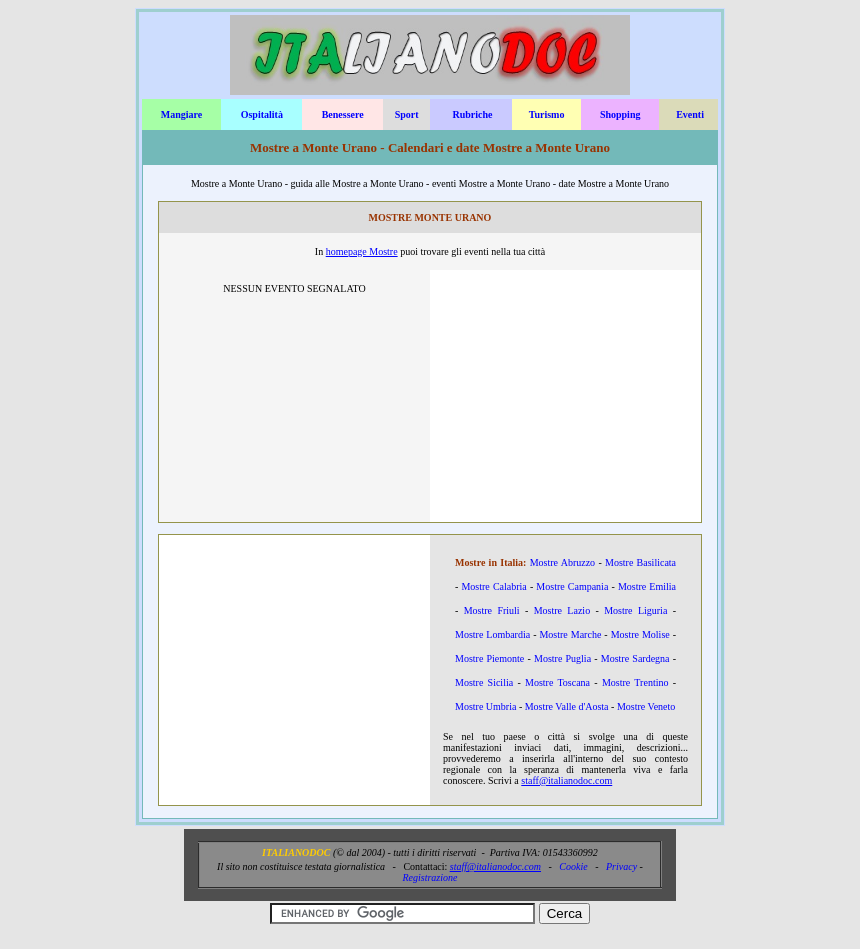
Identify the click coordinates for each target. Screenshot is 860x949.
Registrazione (429, 877)
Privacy (621, 866)
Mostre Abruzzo (562, 562)
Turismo (547, 114)
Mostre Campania (572, 586)
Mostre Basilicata (640, 562)
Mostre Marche (570, 634)
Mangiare (181, 114)
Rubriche (472, 114)
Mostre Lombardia (492, 634)
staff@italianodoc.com (566, 780)
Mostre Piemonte (489, 658)
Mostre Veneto (646, 706)
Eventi (690, 114)
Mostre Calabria (493, 586)
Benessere (343, 114)
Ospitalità (262, 114)
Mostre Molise (640, 634)
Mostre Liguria (635, 610)
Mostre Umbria (485, 706)
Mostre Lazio (562, 610)
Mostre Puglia (562, 658)
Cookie (573, 866)
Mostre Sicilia (484, 682)
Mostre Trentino (635, 682)
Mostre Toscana (557, 682)
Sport (407, 114)
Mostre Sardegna (635, 658)
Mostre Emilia (647, 586)
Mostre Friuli (492, 610)
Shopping (620, 114)
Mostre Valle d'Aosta (567, 706)
